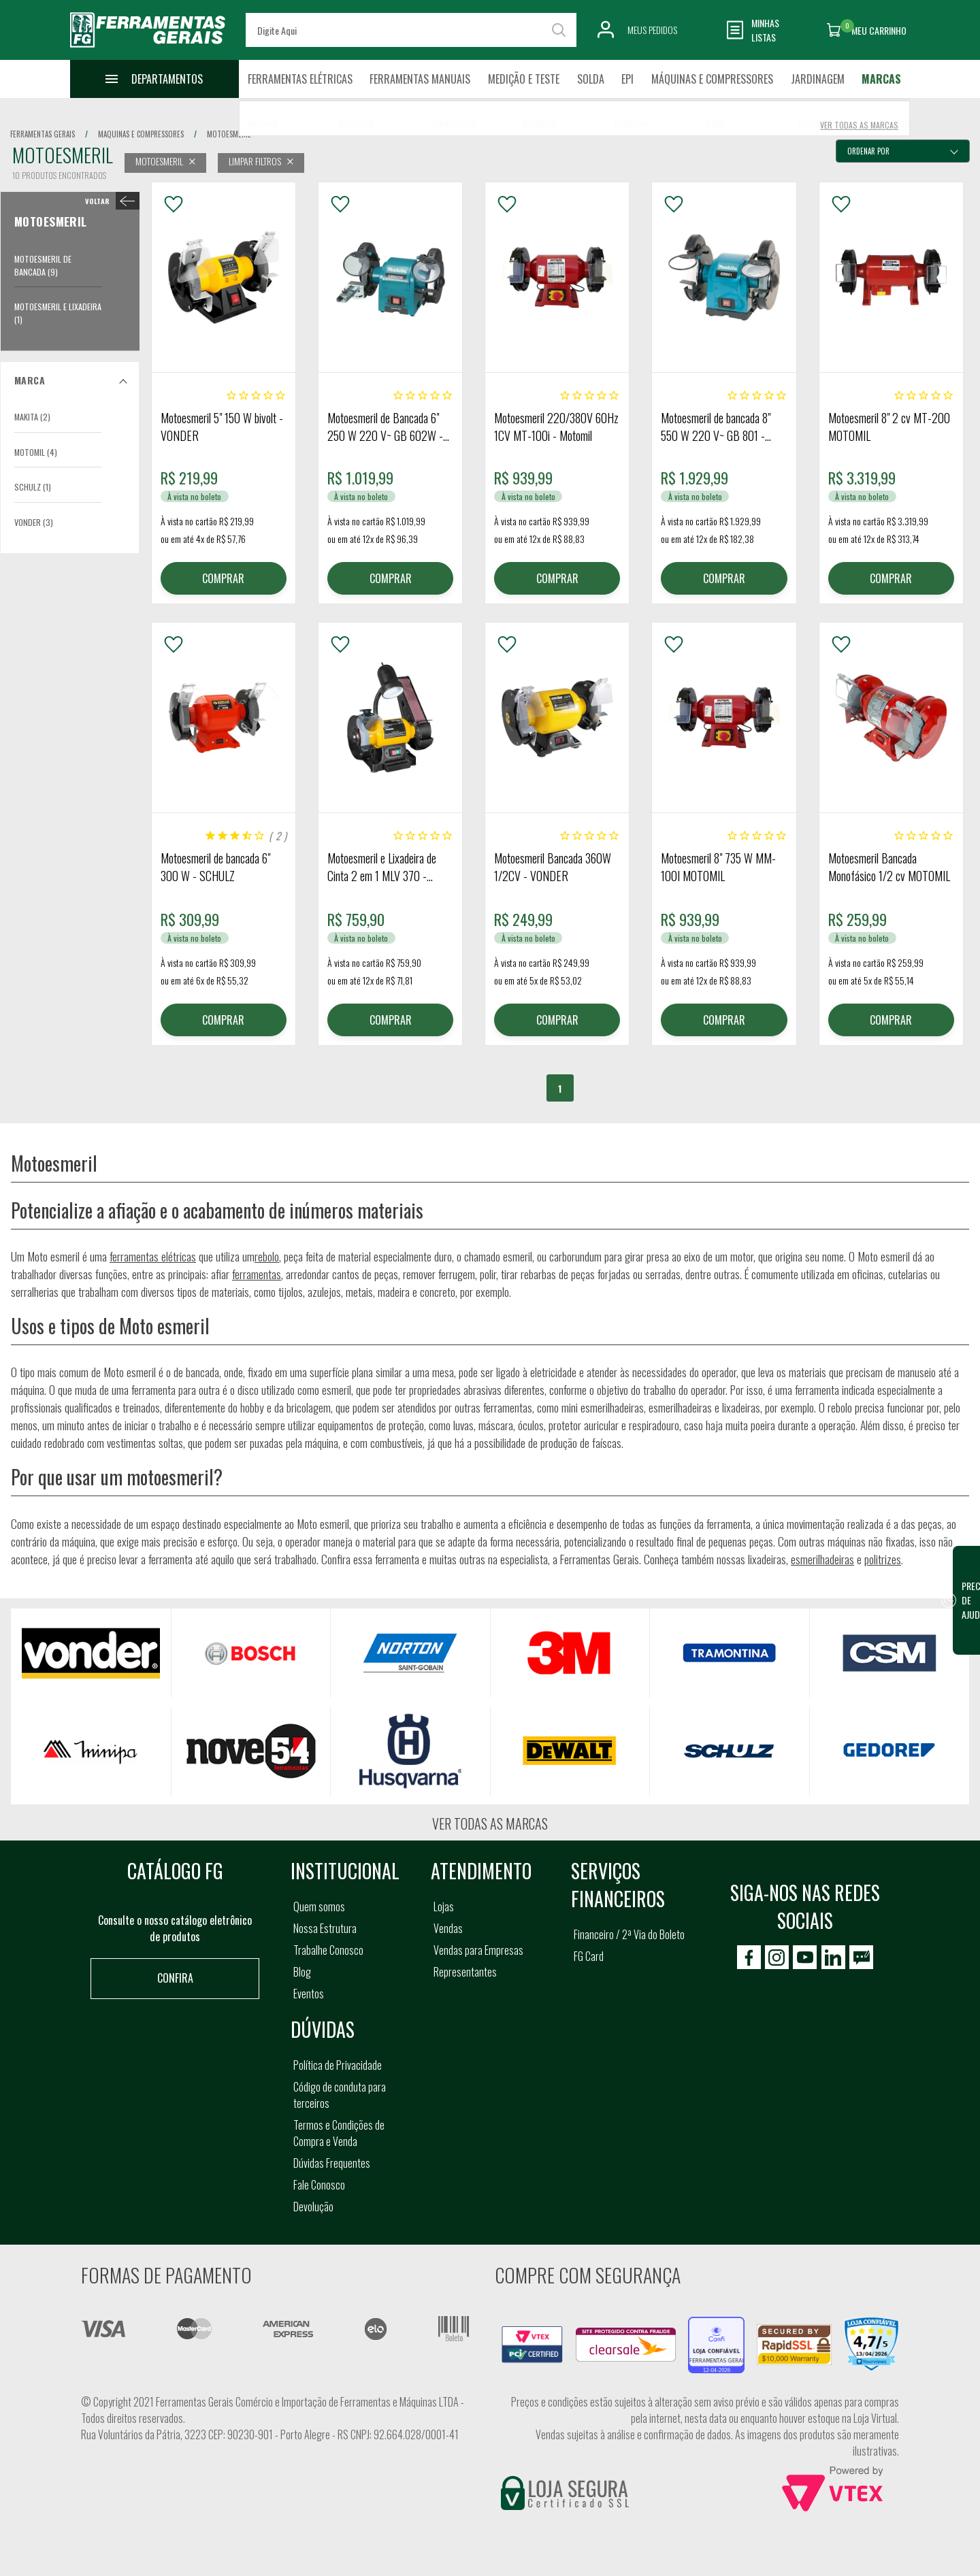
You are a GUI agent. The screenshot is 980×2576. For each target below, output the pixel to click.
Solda (590, 79)
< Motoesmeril (109, 201)
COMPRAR (223, 578)
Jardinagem (818, 79)
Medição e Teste (523, 79)
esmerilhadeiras (822, 1559)
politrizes (882, 1559)
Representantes (465, 1972)
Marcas (881, 79)
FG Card (589, 1956)
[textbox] (411, 30)
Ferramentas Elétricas (300, 79)
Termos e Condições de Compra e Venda (339, 2133)
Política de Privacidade (337, 2065)
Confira (175, 1978)
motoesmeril (228, 134)
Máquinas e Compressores (712, 79)
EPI (627, 79)
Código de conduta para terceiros (339, 2095)
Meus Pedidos (652, 29)
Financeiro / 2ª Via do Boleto (629, 1934)
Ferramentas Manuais (420, 79)
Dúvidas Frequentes (331, 2163)
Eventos (308, 1993)
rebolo (267, 1256)
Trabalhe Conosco (328, 1950)
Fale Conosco (319, 2185)
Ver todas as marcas (490, 1823)
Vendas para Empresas (478, 1950)
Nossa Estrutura (325, 1928)
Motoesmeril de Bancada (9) (42, 265)
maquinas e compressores (141, 134)
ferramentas (256, 1274)
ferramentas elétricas (153, 1256)
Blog (302, 1972)
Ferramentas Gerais (42, 134)
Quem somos (319, 1906)
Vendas (448, 1928)
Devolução (313, 2206)
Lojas (444, 1906)
